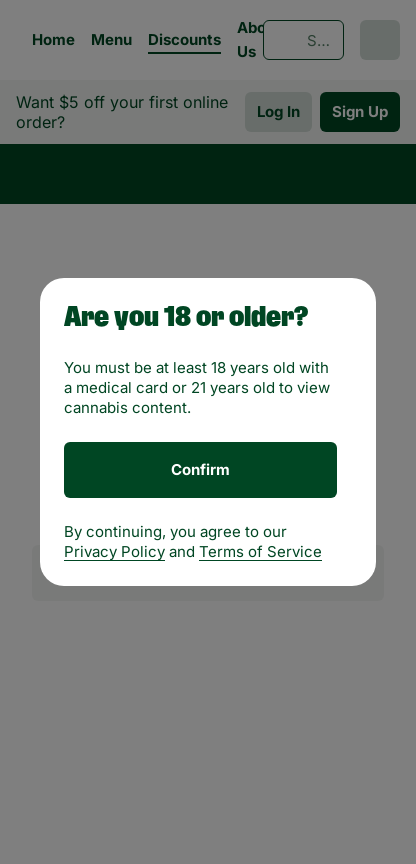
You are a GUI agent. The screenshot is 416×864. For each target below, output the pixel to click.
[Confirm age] (200, 470)
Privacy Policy (114, 551)
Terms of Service (260, 551)
